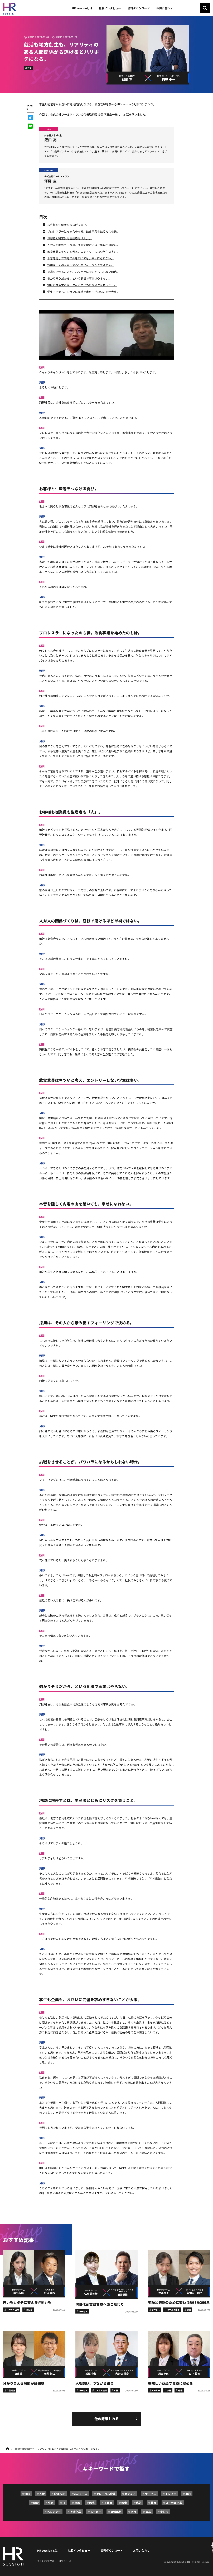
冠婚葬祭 (115, 2512)
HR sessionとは (47, 2550)
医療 (132, 2512)
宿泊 (187, 2494)
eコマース (79, 2494)
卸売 (91, 2503)
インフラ (169, 2494)
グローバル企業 (105, 2494)
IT (62, 2503)
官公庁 (163, 2512)
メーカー (94, 2512)
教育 (152, 2503)
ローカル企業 (172, 2503)
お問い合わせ (141, 2550)
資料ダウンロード (112, 2550)
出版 (76, 2503)
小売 (49, 2503)
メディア (128, 2494)
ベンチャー (53, 2512)
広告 (138, 2503)
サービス (149, 2494)
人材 (41, 2494)
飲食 (123, 2503)
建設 (35, 2503)
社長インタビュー (79, 2550)
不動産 (107, 2503)
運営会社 (65, 2560)
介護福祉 (58, 2494)
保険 (26, 2494)
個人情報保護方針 (45, 2560)
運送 (147, 2512)
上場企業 (74, 2512)
